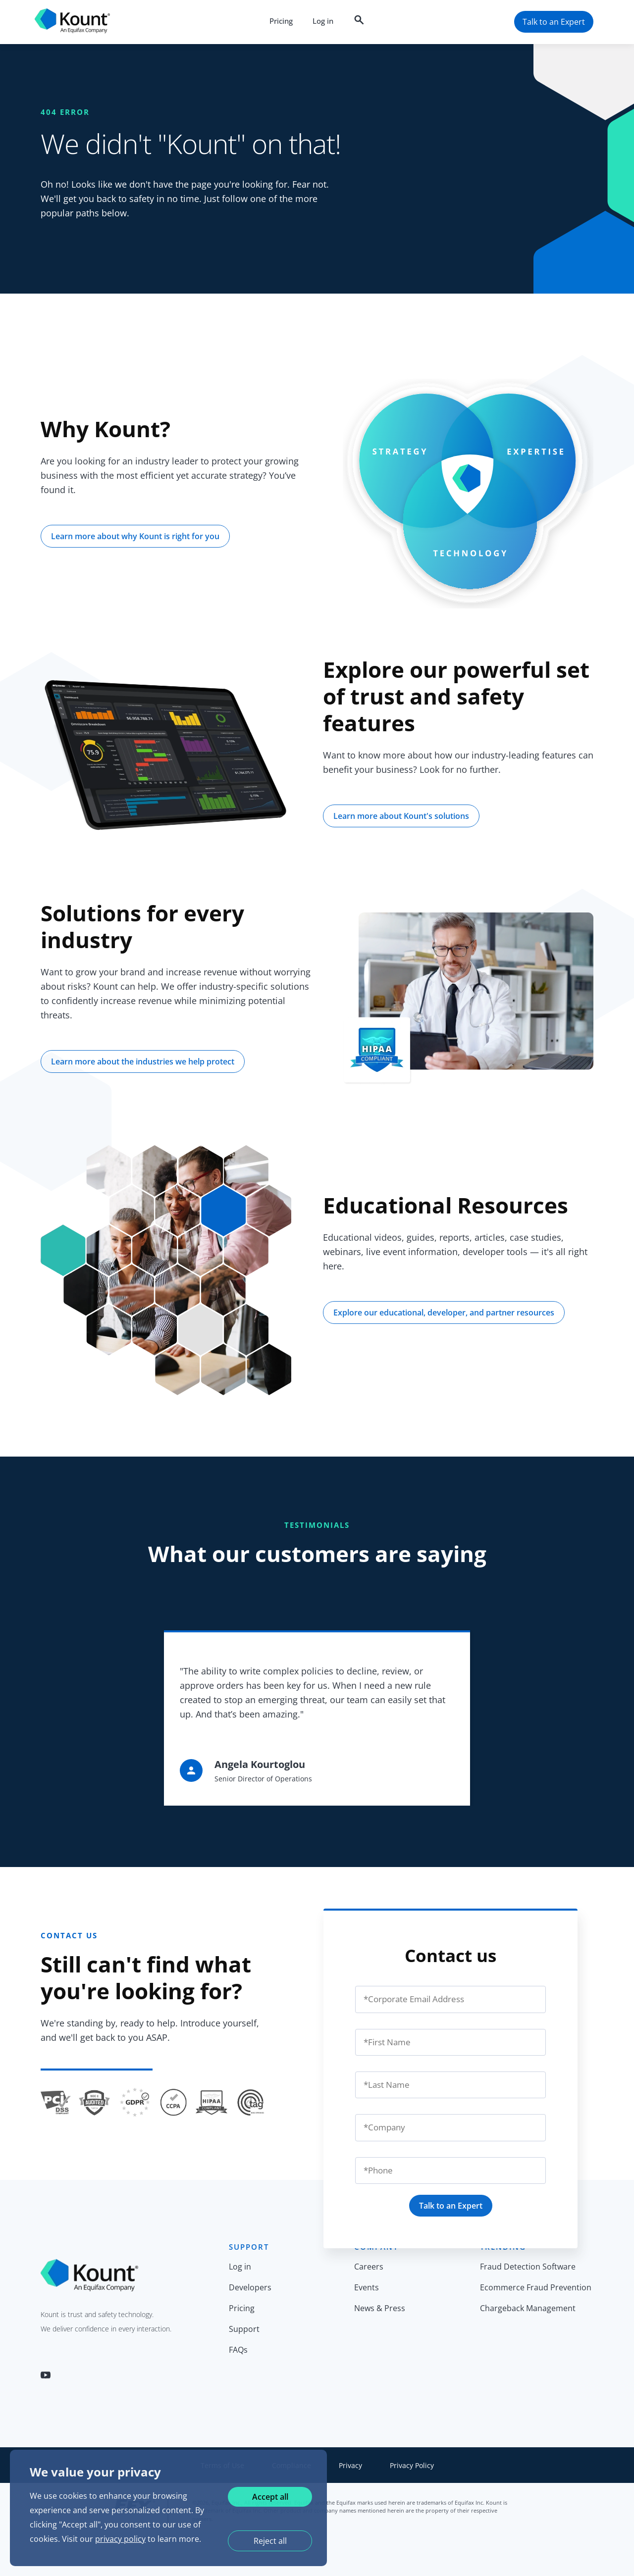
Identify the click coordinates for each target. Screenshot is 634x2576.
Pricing (281, 21)
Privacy (350, 2465)
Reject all (270, 2540)
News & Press (379, 2308)
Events (366, 2287)
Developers (250, 2287)
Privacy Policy (412, 2465)
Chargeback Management (528, 2308)
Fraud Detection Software (528, 2266)
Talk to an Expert (450, 2205)
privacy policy (120, 2538)
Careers (368, 2266)
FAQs (238, 2349)
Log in (323, 21)
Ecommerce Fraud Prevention (535, 2287)
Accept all (270, 2496)
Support (244, 2328)
